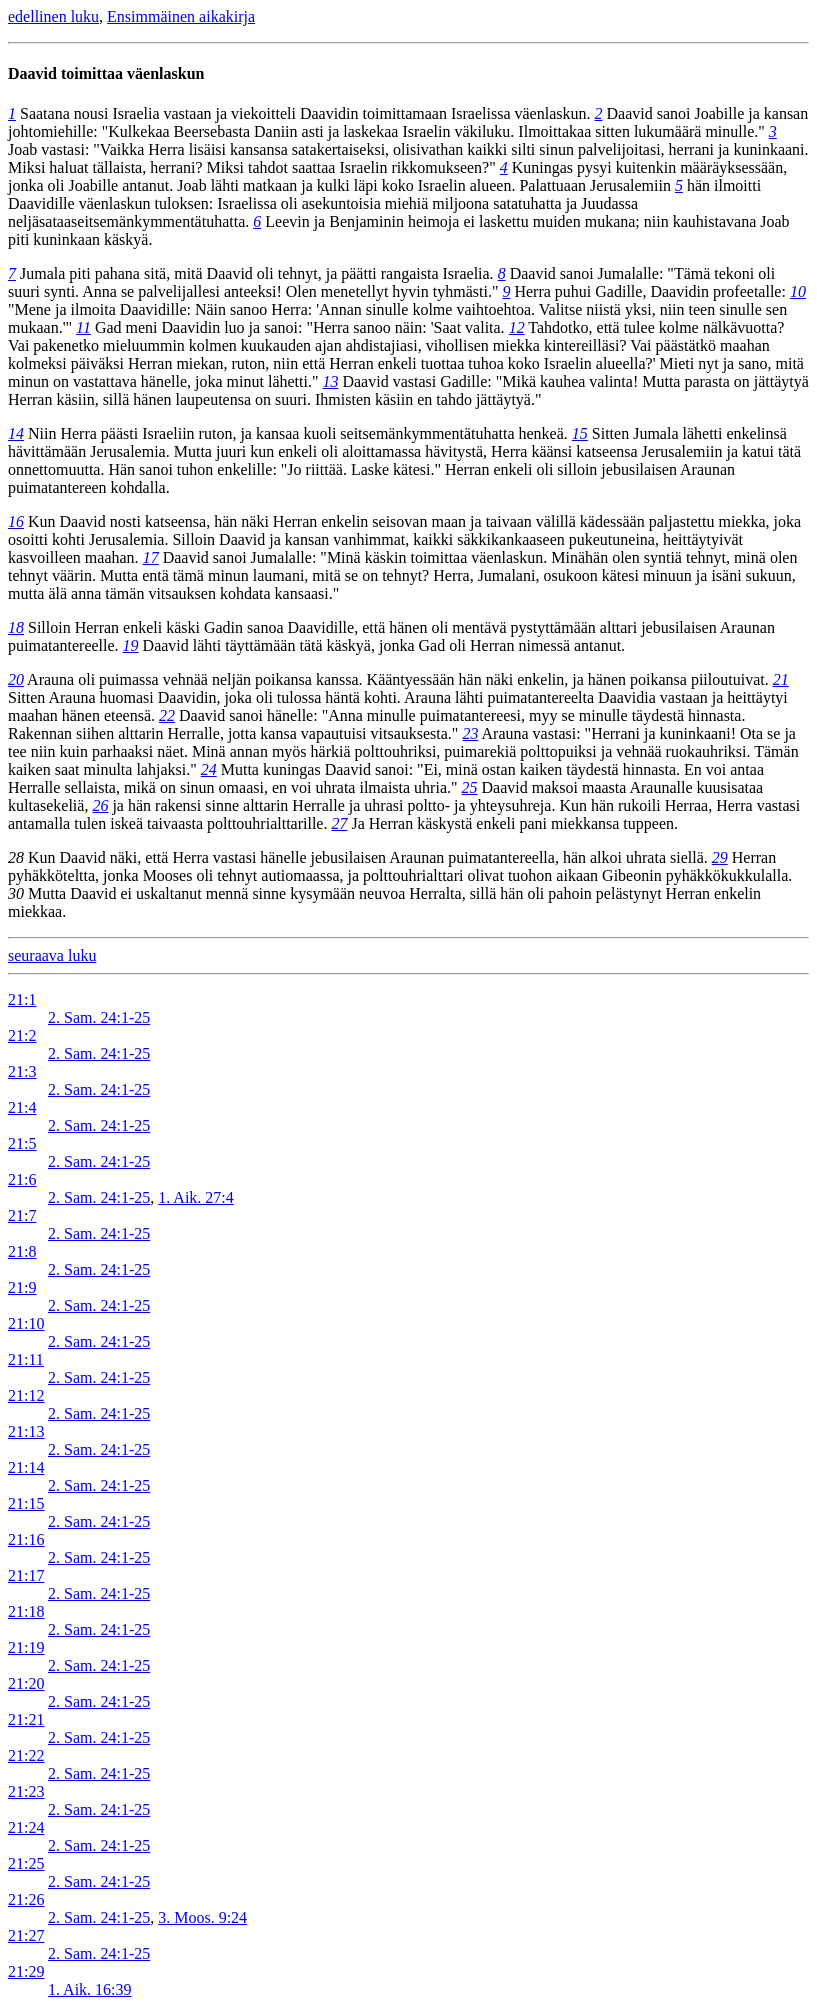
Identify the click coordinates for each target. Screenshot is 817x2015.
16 (16, 521)
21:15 (26, 1503)
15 (580, 433)
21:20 (26, 1683)
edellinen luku (53, 16)
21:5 (22, 1143)
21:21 (26, 1719)
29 (720, 857)
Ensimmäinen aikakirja (181, 16)
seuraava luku (52, 955)
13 (330, 381)
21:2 (22, 1035)
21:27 (26, 1935)
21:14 (26, 1467)
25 (470, 787)
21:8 (22, 1251)
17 (151, 557)
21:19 (26, 1647)
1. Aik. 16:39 (90, 1989)
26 (100, 805)
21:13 (26, 1431)
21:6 (22, 1179)
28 (16, 857)
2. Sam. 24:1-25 (99, 1017)
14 (16, 433)
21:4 (22, 1107)
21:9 (22, 1287)
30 (16, 893)
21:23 (26, 1791)
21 (781, 679)
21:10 (26, 1323)
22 (167, 715)
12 (517, 327)
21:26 (26, 1899)
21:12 (26, 1395)
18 (16, 627)
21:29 (26, 1971)
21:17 (26, 1575)
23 (470, 733)
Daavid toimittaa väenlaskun (106, 73)
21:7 (22, 1215)
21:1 (22, 999)
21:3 (22, 1071)
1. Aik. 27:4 (196, 1197)
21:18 (26, 1611)
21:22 (26, 1755)
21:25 (26, 1863)
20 (16, 679)
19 (131, 645)
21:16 (26, 1539)
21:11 (26, 1359)
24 (209, 769)
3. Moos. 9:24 (202, 1917)
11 (83, 327)
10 (798, 291)
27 (339, 823)
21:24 (26, 1827)
